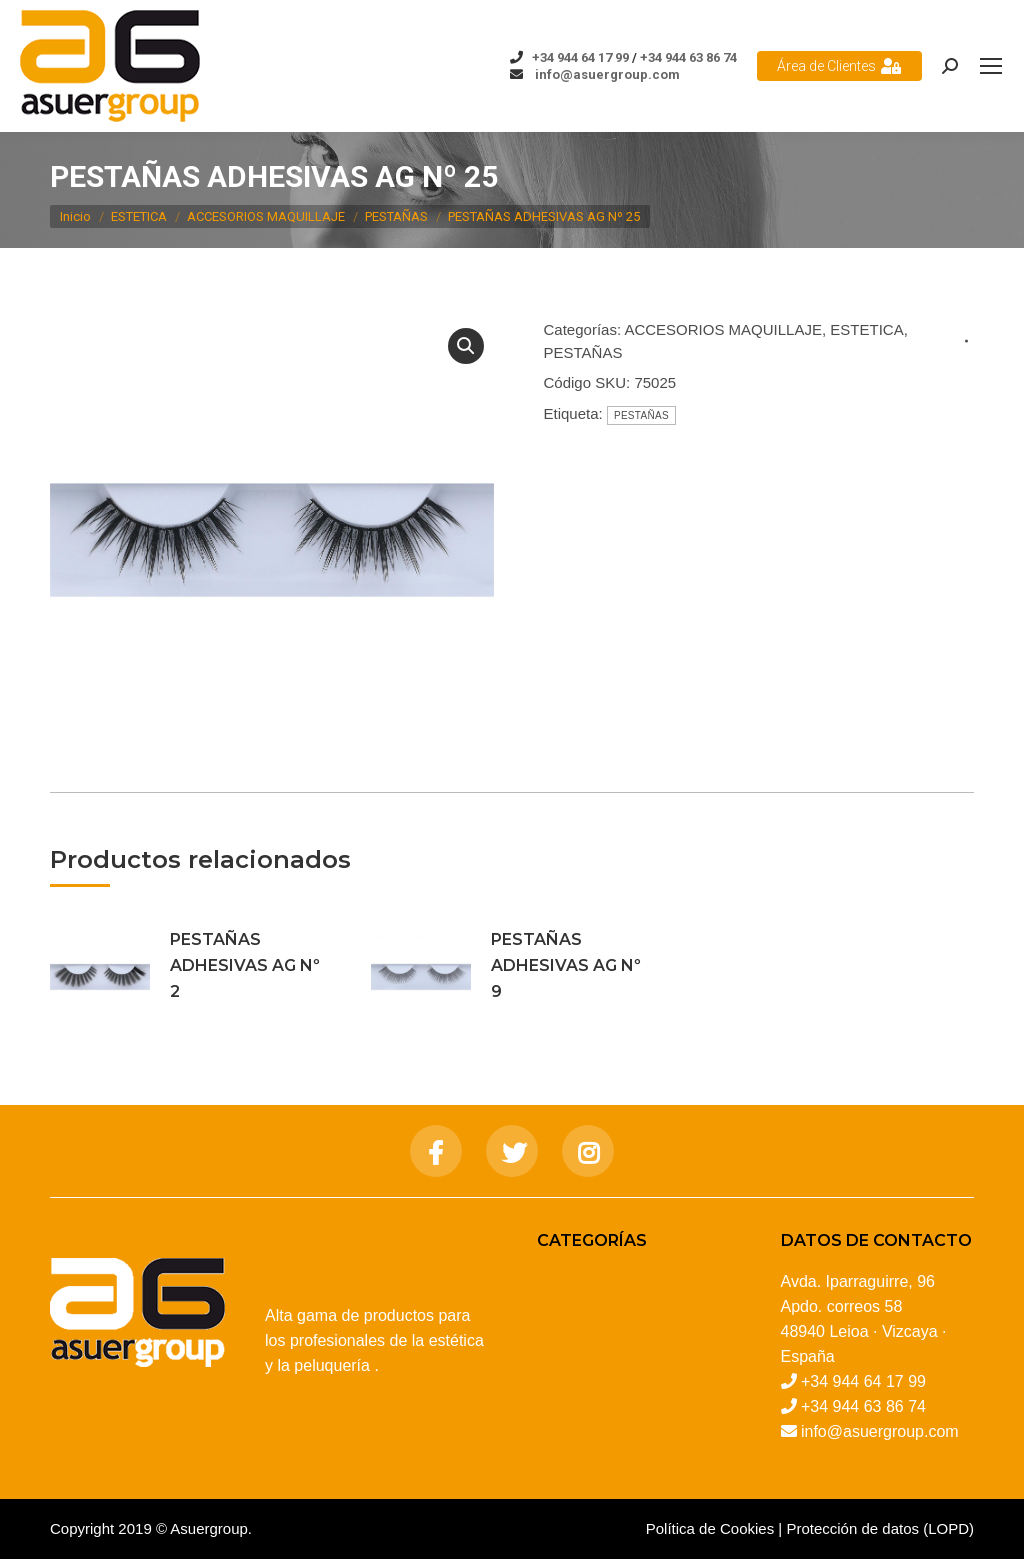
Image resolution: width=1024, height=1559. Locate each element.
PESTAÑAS (583, 352)
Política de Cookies (710, 1528)
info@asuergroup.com (606, 74)
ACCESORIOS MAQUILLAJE (723, 329)
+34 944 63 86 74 (688, 57)
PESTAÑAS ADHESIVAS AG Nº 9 (566, 965)
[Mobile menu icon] (991, 66)
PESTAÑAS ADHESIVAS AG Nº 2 (245, 965)
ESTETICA (866, 329)
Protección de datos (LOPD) (880, 1528)
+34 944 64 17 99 (580, 57)
